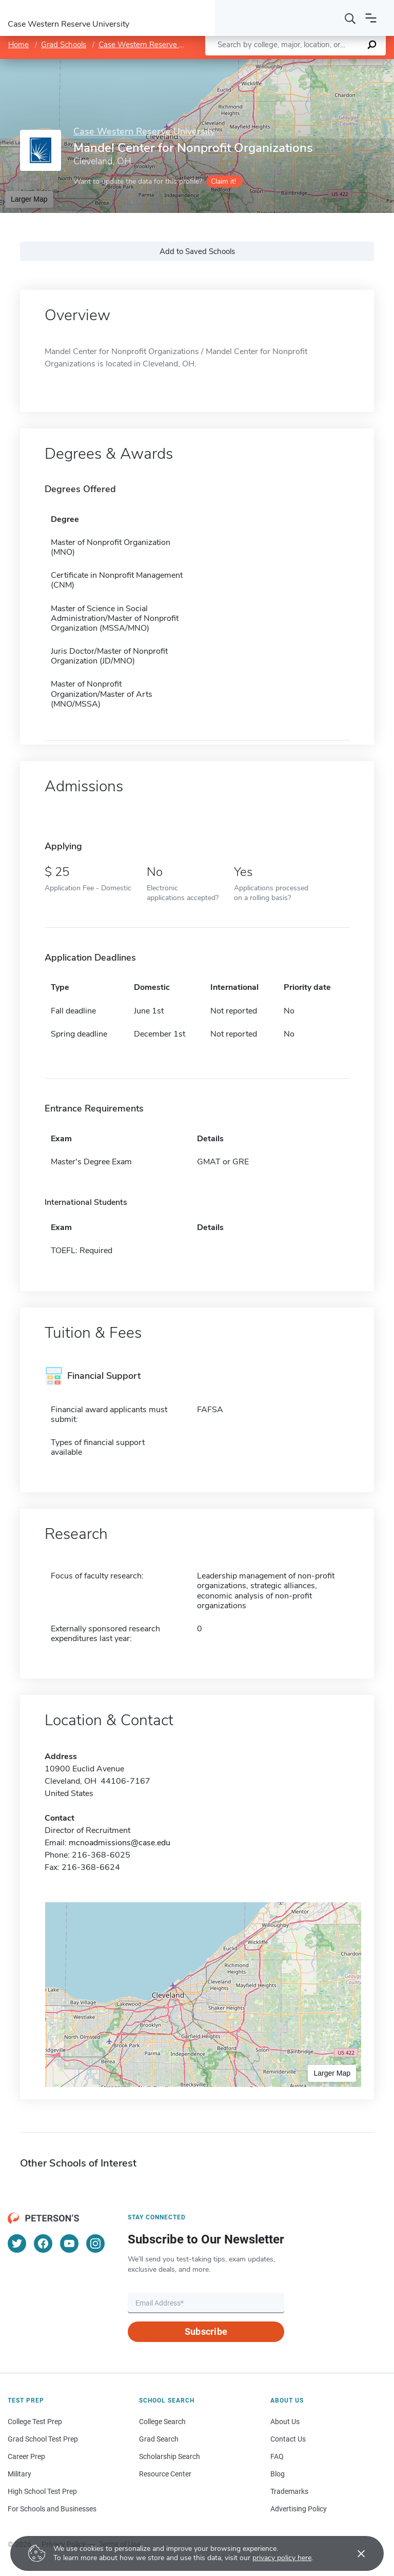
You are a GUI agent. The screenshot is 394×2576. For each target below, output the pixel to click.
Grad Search (159, 2439)
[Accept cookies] (354, 2553)
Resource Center (165, 2474)
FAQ (277, 2456)
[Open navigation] (371, 18)
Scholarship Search (169, 2456)
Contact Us (288, 2439)
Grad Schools (63, 45)
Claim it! (223, 181)
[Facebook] (43, 2243)
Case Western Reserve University (155, 45)
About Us (285, 2421)
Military (19, 2474)
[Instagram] (95, 2243)
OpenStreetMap (324, 64)
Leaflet (274, 64)
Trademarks (289, 2491)
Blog (277, 2474)
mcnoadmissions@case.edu (119, 1842)
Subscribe (206, 2331)
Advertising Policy (298, 2509)
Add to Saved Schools (197, 251)
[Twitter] (17, 2243)
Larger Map (29, 199)
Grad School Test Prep (43, 2439)
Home (18, 45)
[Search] (350, 18)
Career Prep (26, 2456)
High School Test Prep (42, 2491)
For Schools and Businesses (52, 2509)
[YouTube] (69, 2243)
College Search (162, 2421)
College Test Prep (35, 2421)
